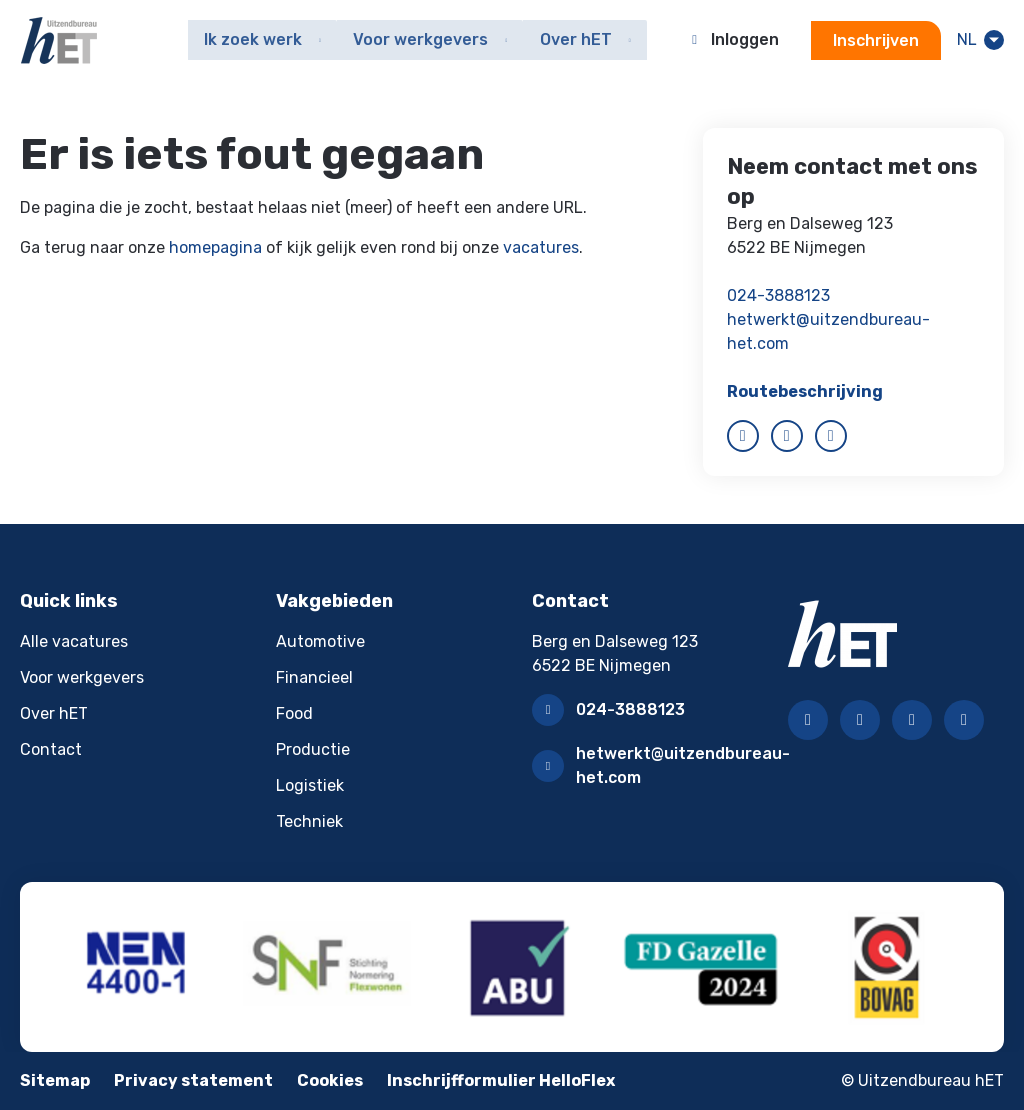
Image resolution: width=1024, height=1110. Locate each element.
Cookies (330, 1080)
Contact (51, 749)
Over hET (54, 713)
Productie (313, 749)
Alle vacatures (74, 641)
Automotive (320, 641)
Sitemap (55, 1080)
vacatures (541, 247)
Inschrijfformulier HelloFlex (501, 1080)
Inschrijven (875, 40)
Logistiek (310, 785)
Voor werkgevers (82, 677)
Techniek (309, 821)
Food (294, 713)
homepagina (215, 247)
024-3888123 (778, 295)
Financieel (314, 677)
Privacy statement (193, 1080)
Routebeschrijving (805, 391)
